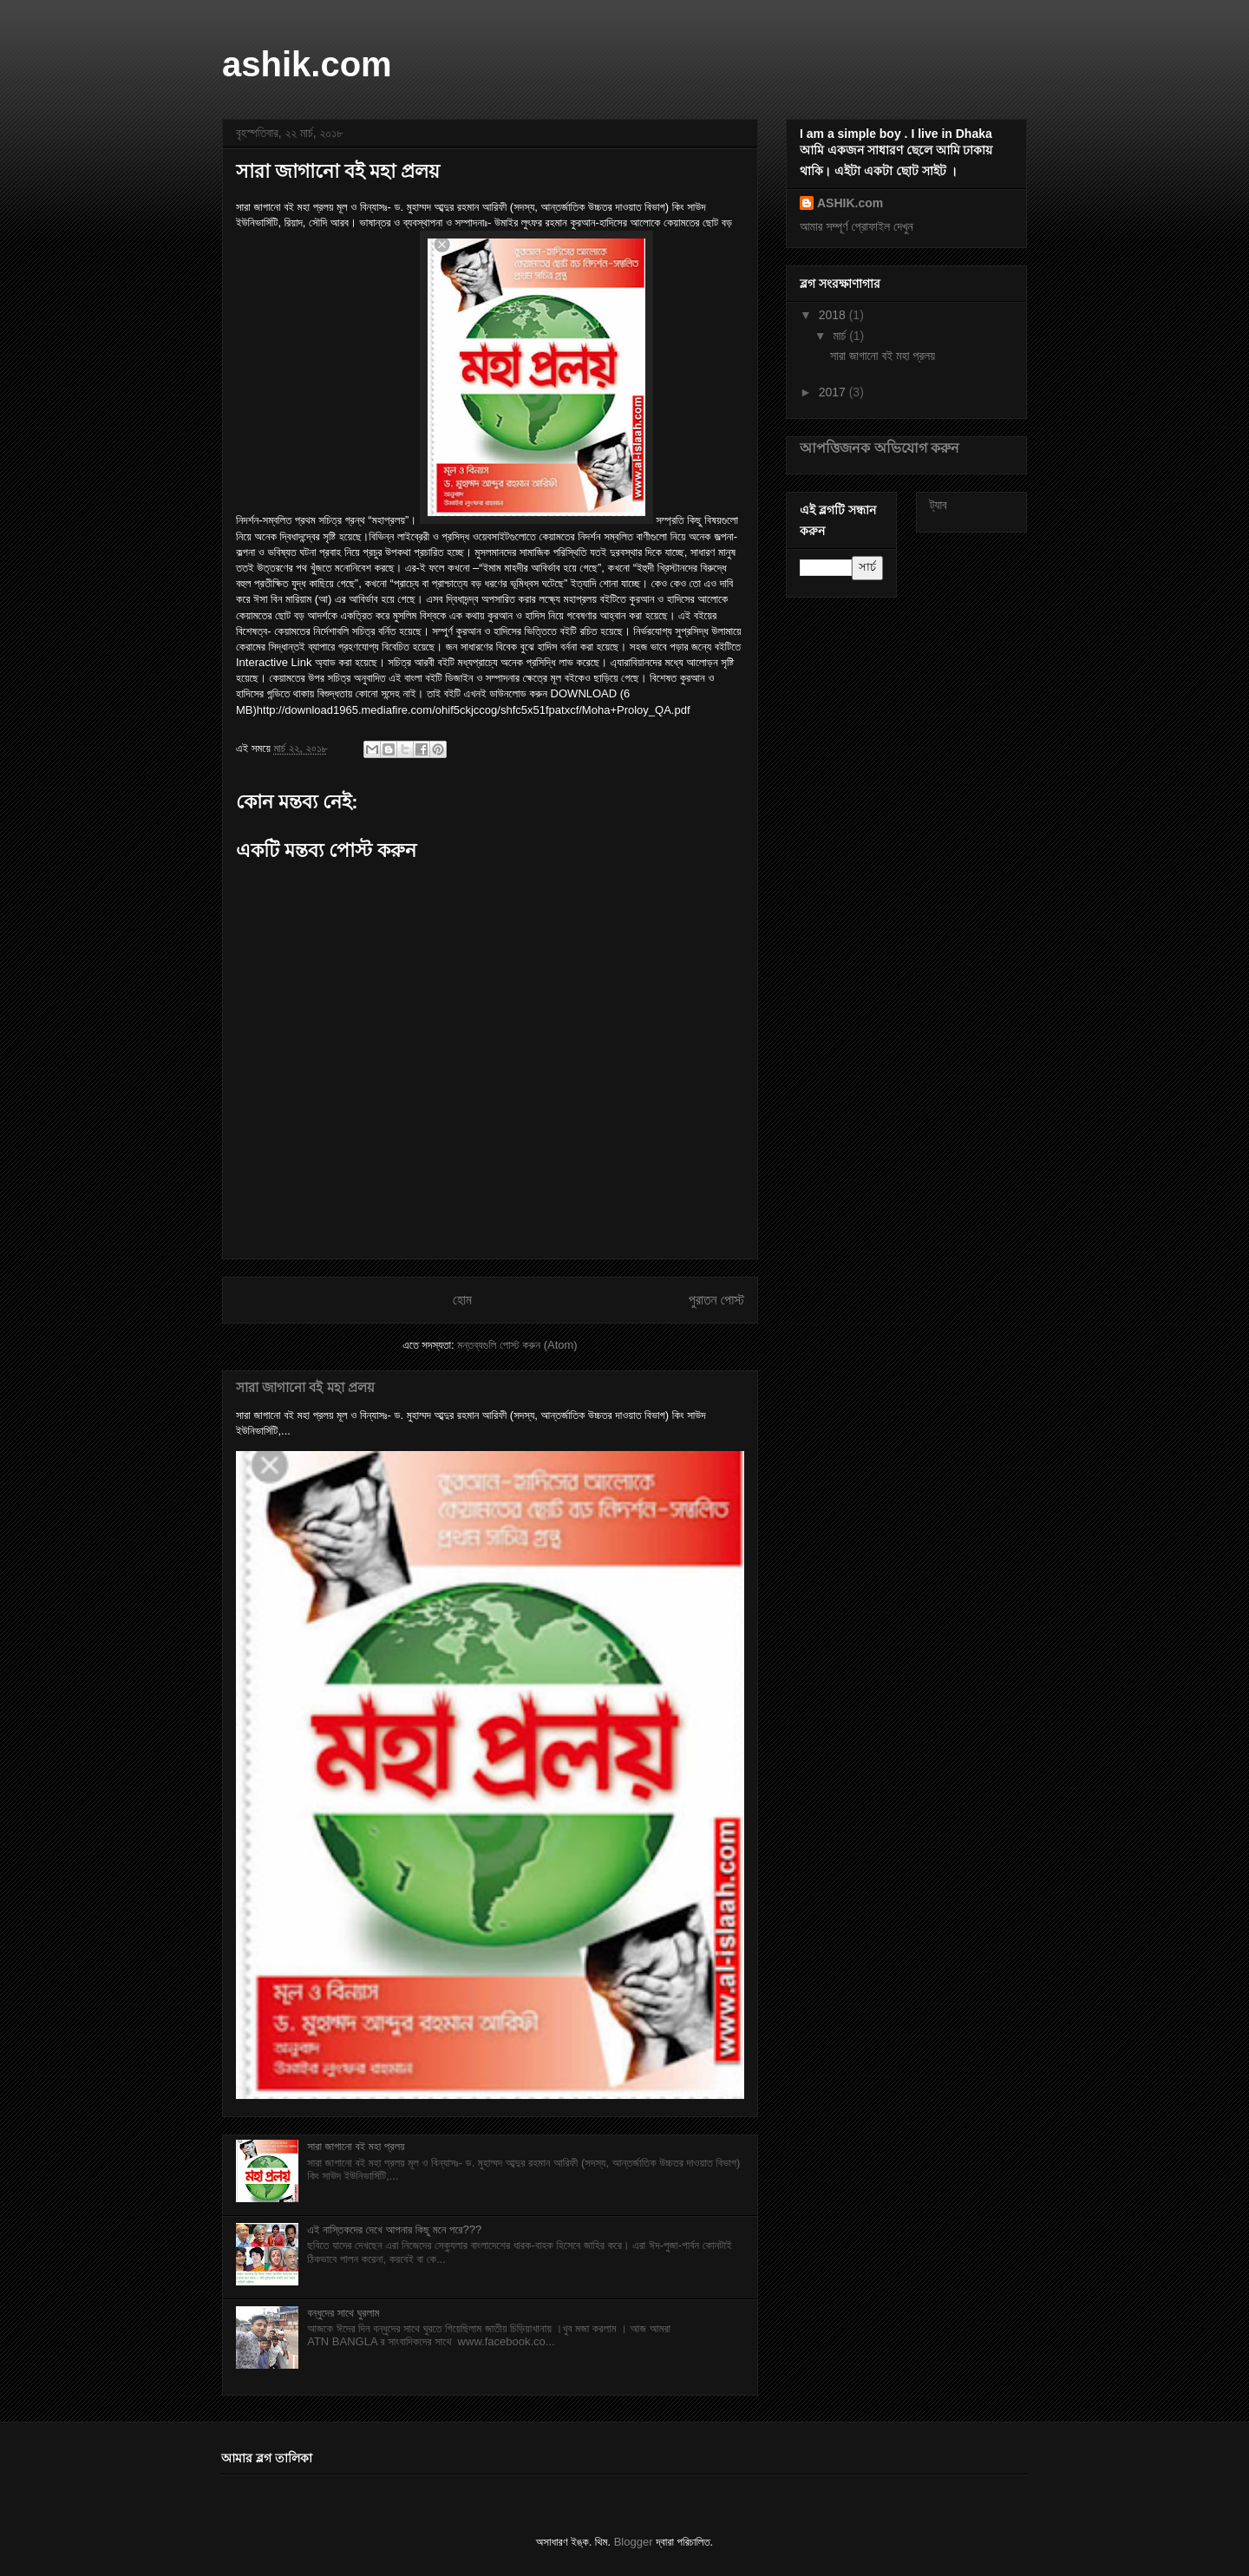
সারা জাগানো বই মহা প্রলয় (305, 1387)
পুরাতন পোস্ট (716, 1299)
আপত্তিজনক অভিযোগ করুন (879, 447)
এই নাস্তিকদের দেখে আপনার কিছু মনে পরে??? (394, 2229)
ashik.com (307, 64)
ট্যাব (938, 505)
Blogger (633, 2541)
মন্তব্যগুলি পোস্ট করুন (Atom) (517, 1344)
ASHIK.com (850, 203)
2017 (834, 392)
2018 (834, 315)
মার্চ (841, 336)
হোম (462, 1299)
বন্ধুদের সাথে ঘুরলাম (343, 2312)
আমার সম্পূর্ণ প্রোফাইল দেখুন (856, 226)
